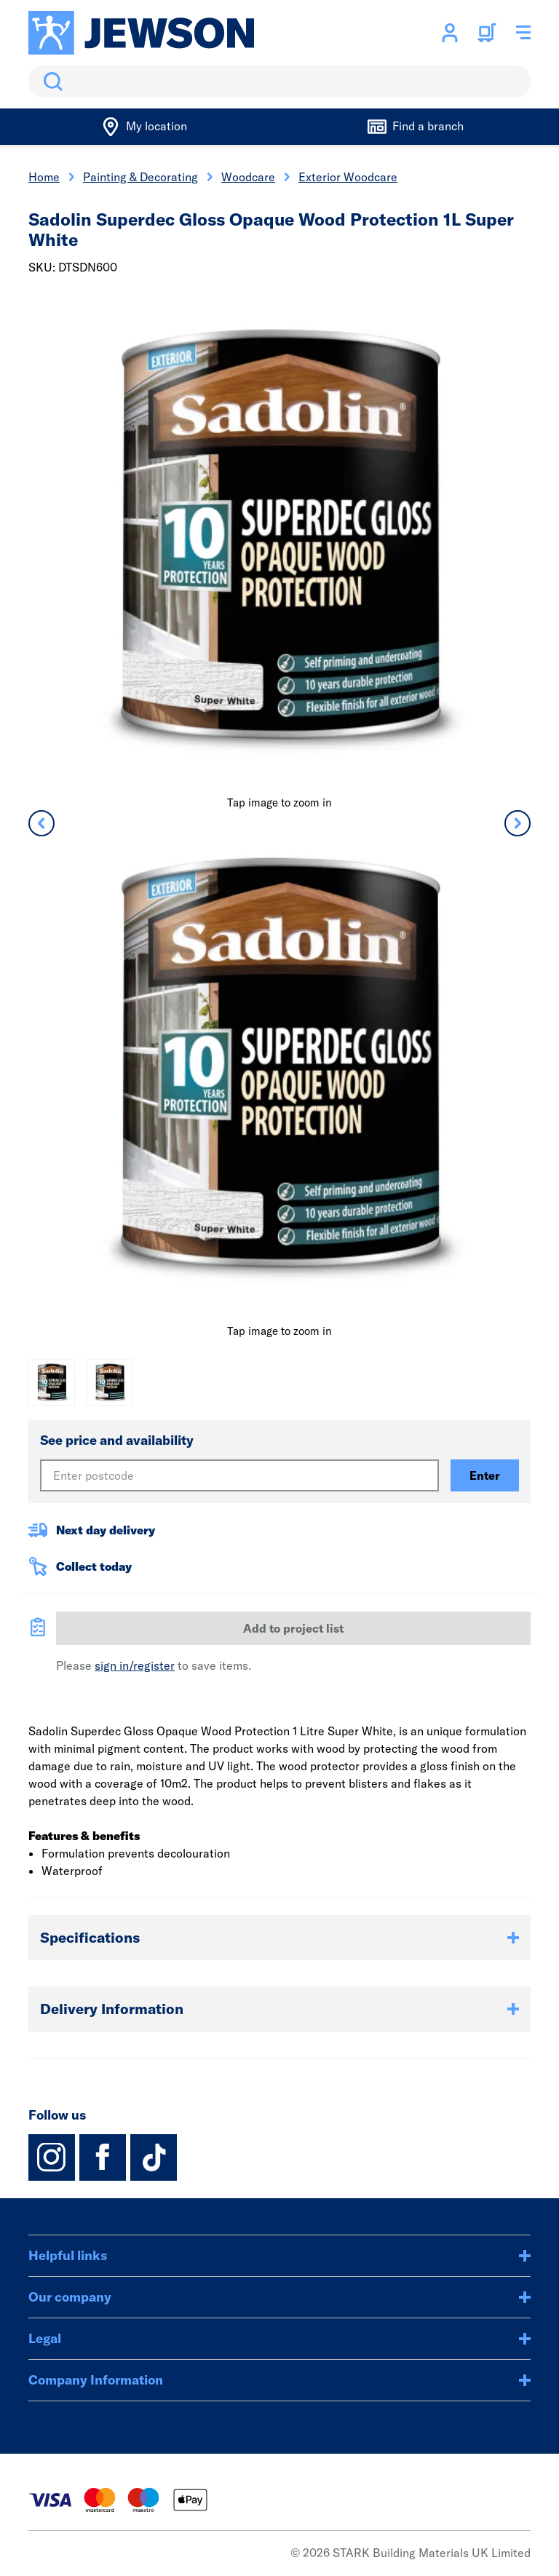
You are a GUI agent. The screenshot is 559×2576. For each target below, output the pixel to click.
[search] (279, 82)
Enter (484, 1475)
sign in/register (135, 1665)
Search (50, 82)
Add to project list (293, 1628)
